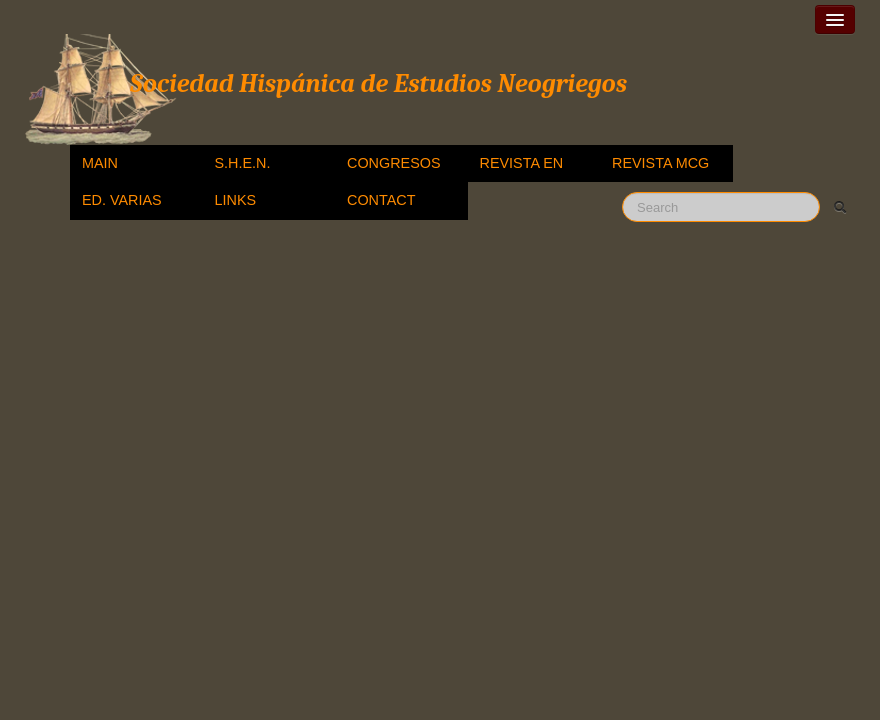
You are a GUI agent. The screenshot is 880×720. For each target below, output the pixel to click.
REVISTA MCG (660, 163)
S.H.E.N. (243, 163)
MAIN (100, 163)
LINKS (236, 200)
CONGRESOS (394, 163)
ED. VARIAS (122, 200)
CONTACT (381, 200)
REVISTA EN (522, 163)
